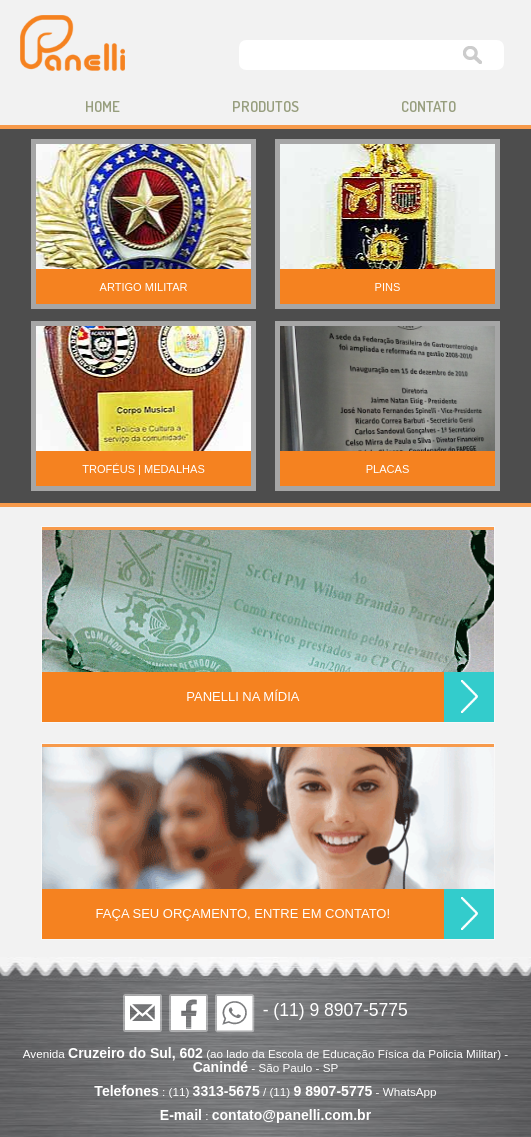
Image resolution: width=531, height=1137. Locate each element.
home (102, 106)
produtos (265, 106)
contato (428, 106)
